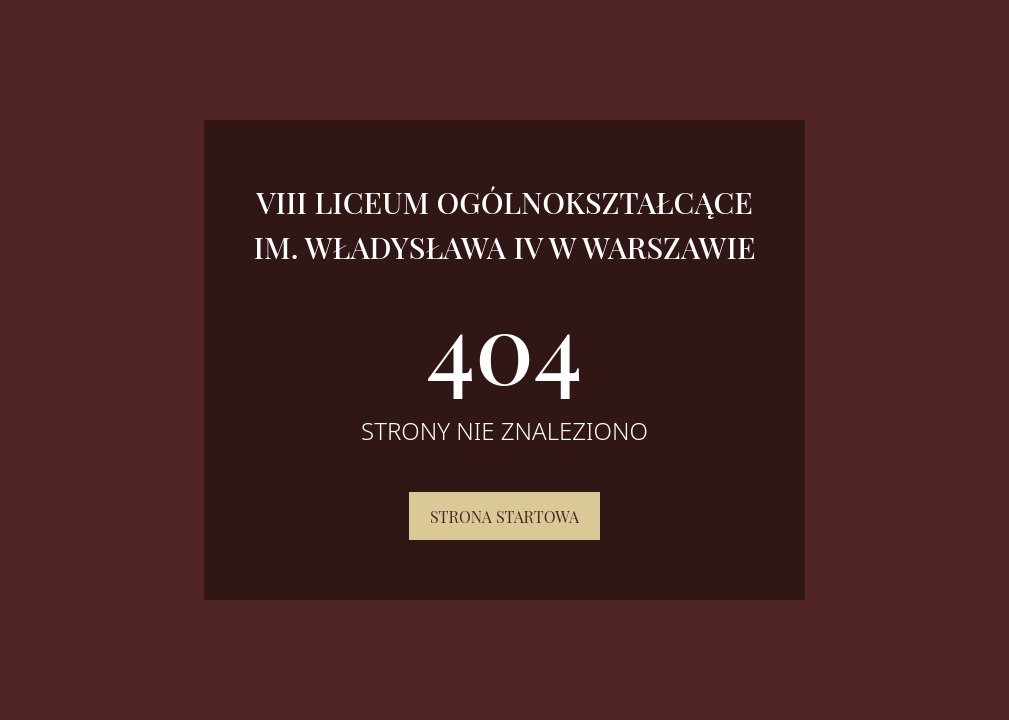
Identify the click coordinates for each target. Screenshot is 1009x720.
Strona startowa (504, 516)
